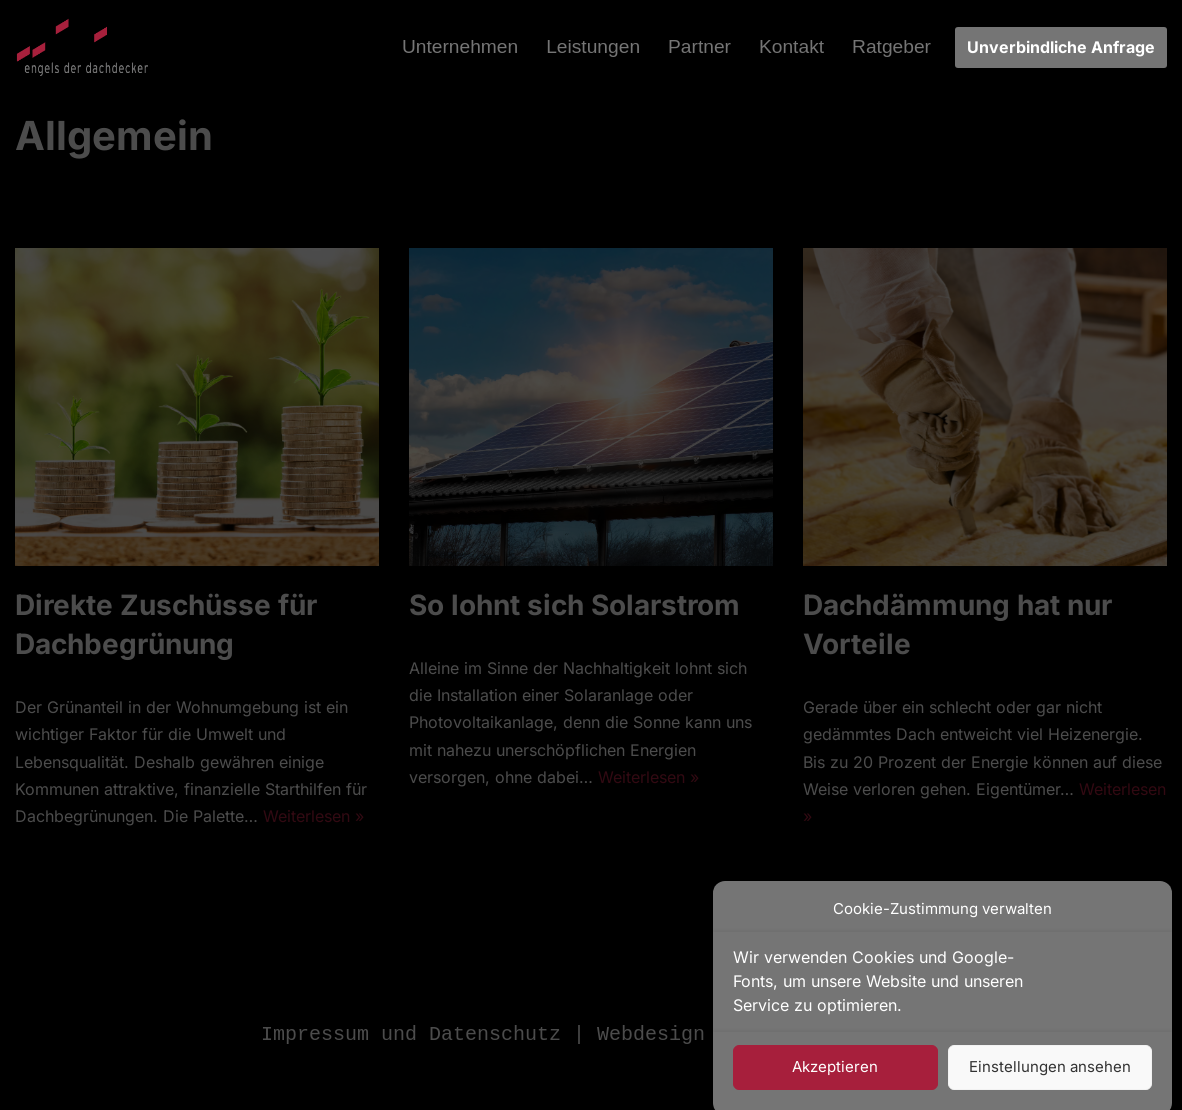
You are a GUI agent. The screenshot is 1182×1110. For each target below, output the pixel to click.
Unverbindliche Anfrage (1061, 47)
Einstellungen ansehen (1050, 1078)
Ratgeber (891, 46)
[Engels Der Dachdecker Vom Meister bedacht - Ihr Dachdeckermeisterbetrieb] (82, 47)
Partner (699, 46)
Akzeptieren (835, 1078)
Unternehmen (460, 46)
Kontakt (791, 46)
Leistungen (593, 46)
